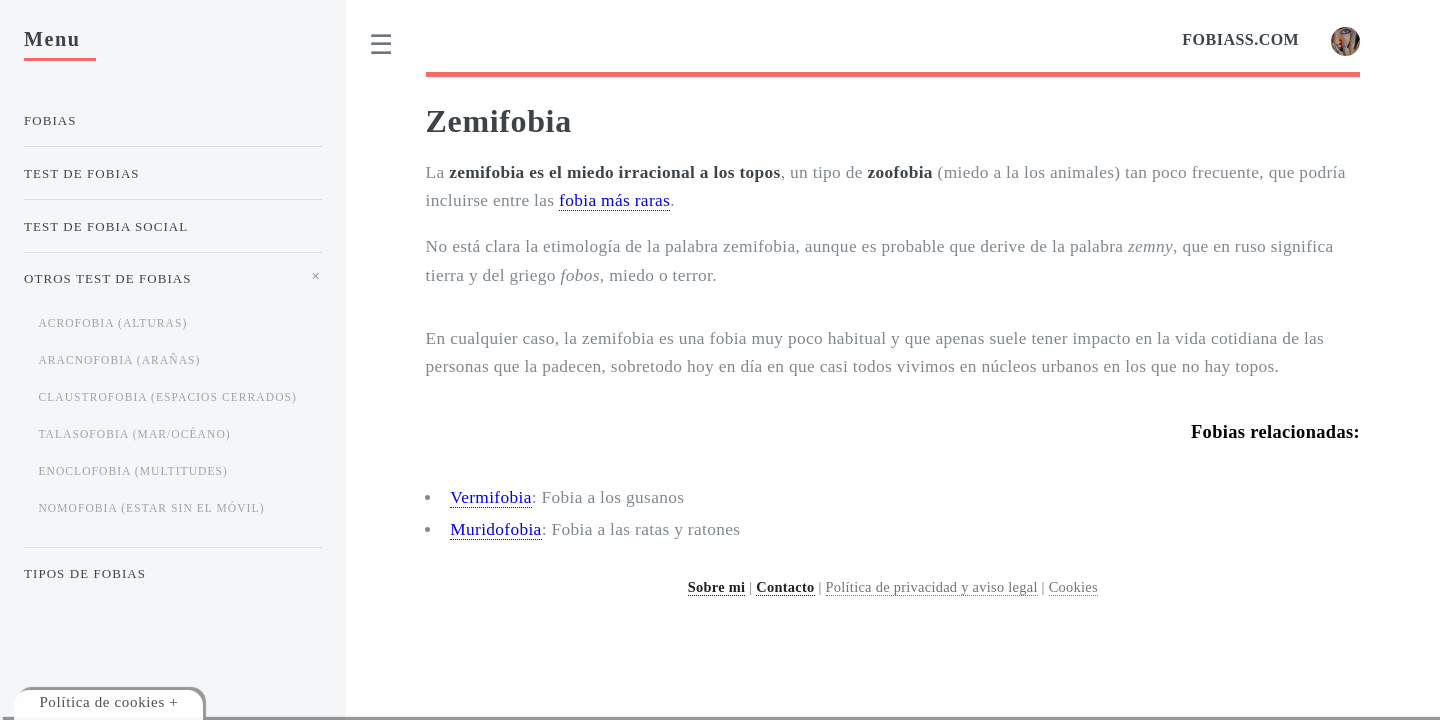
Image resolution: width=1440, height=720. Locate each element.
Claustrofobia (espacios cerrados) (167, 397)
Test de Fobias (82, 173)
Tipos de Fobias (85, 573)
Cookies (1073, 587)
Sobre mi (717, 587)
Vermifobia (490, 497)
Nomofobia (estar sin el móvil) (151, 508)
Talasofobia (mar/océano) (134, 434)
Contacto (785, 587)
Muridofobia (495, 529)
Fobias (50, 120)
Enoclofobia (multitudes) (133, 471)
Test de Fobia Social (106, 226)
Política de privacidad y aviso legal (932, 587)
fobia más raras (614, 200)
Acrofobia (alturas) (112, 323)
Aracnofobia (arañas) (119, 360)
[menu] (382, 45)
